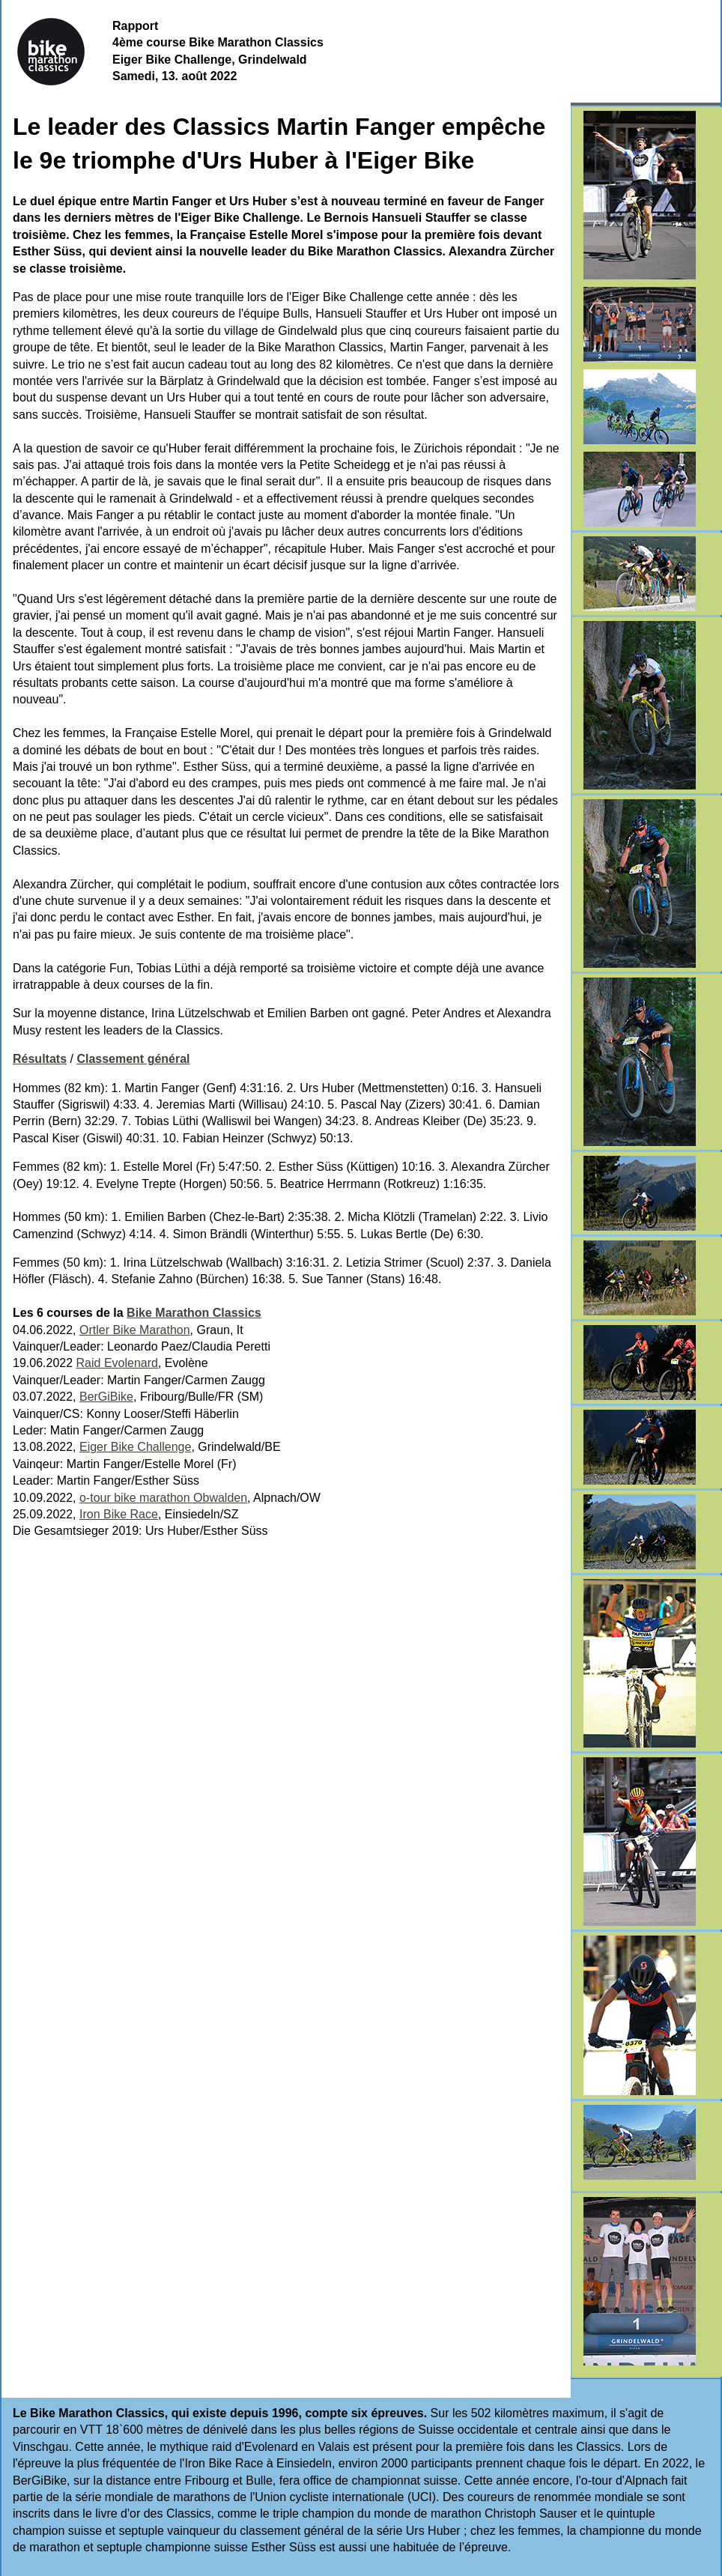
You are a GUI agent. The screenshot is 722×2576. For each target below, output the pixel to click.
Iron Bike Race (118, 1514)
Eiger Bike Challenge (135, 1446)
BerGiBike (106, 1396)
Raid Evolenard (117, 1363)
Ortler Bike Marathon (134, 1330)
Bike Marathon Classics (194, 1312)
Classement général (132, 1058)
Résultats (40, 1058)
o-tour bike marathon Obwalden (163, 1497)
